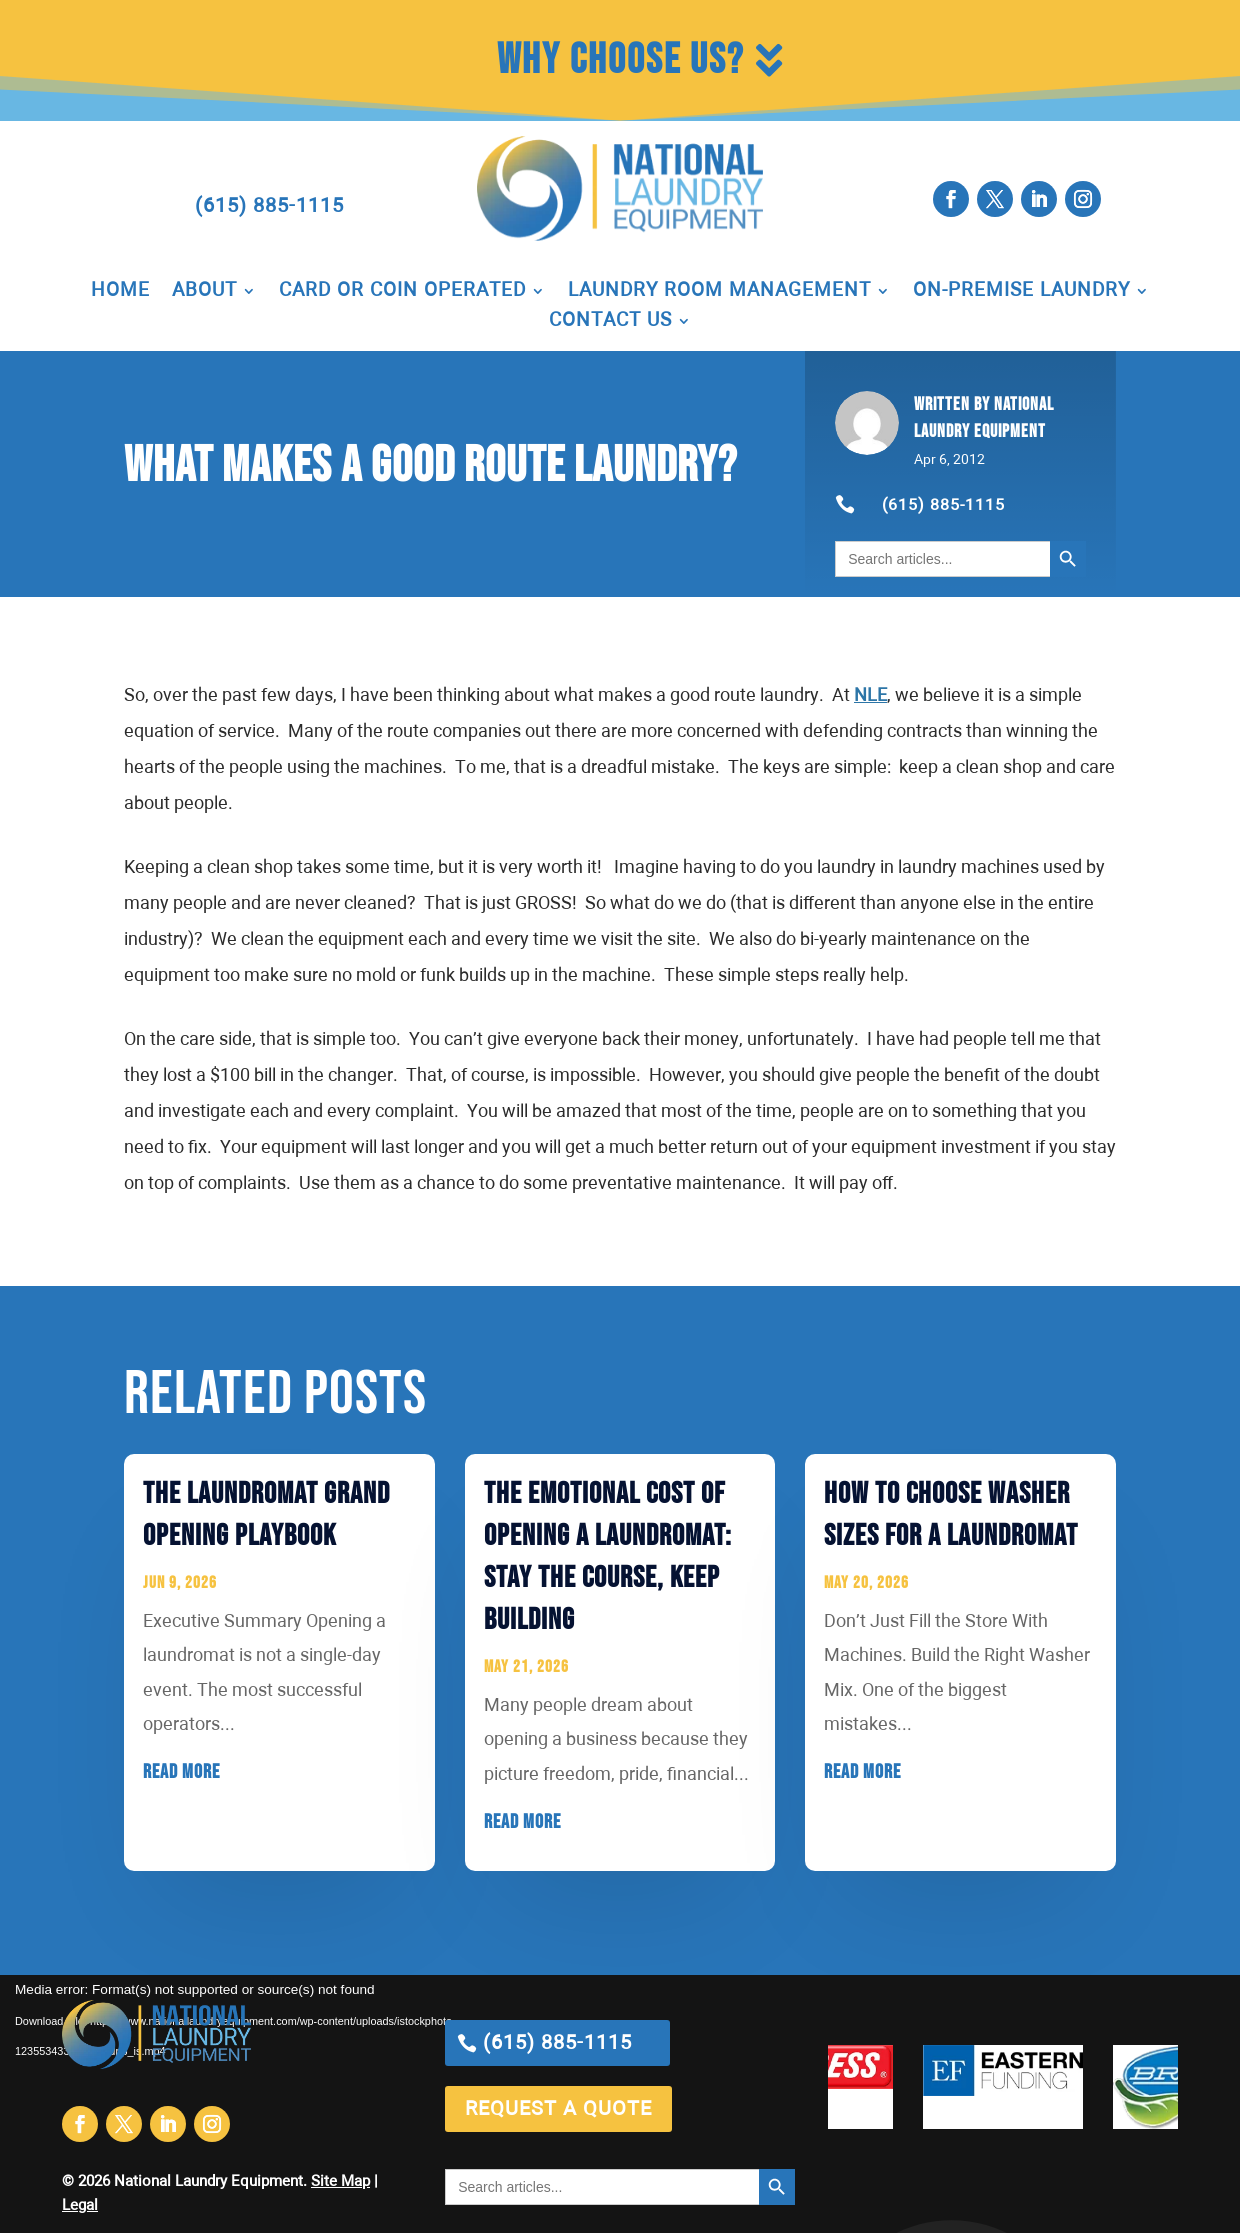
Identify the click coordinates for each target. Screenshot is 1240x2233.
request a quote (558, 2109)
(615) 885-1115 (269, 206)
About (204, 292)
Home (120, 292)
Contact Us (610, 322)
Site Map (340, 2181)
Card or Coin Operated (402, 292)
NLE (870, 696)
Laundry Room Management (719, 292)
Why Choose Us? (620, 60)
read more (181, 1772)
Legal (80, 2205)
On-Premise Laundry (1021, 292)
